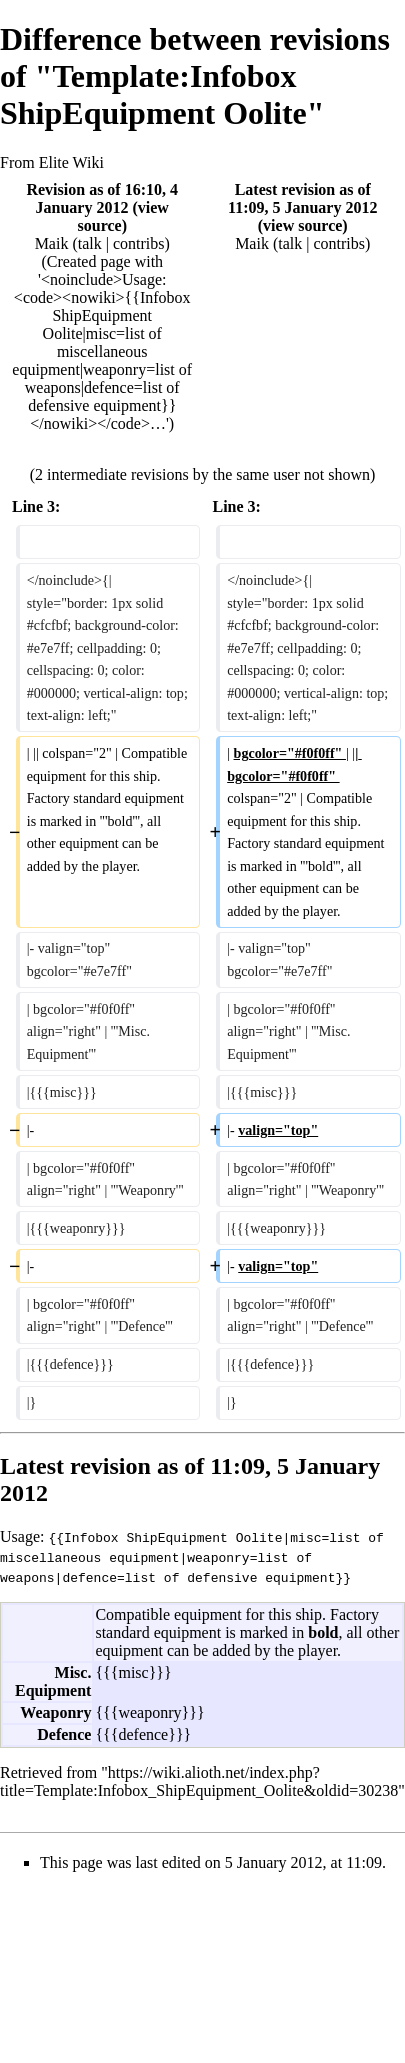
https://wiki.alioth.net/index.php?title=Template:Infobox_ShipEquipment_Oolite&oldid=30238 (199, 1780)
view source (302, 225)
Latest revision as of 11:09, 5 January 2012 (302, 198)
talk (90, 243)
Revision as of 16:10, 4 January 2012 (102, 198)
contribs (139, 243)
